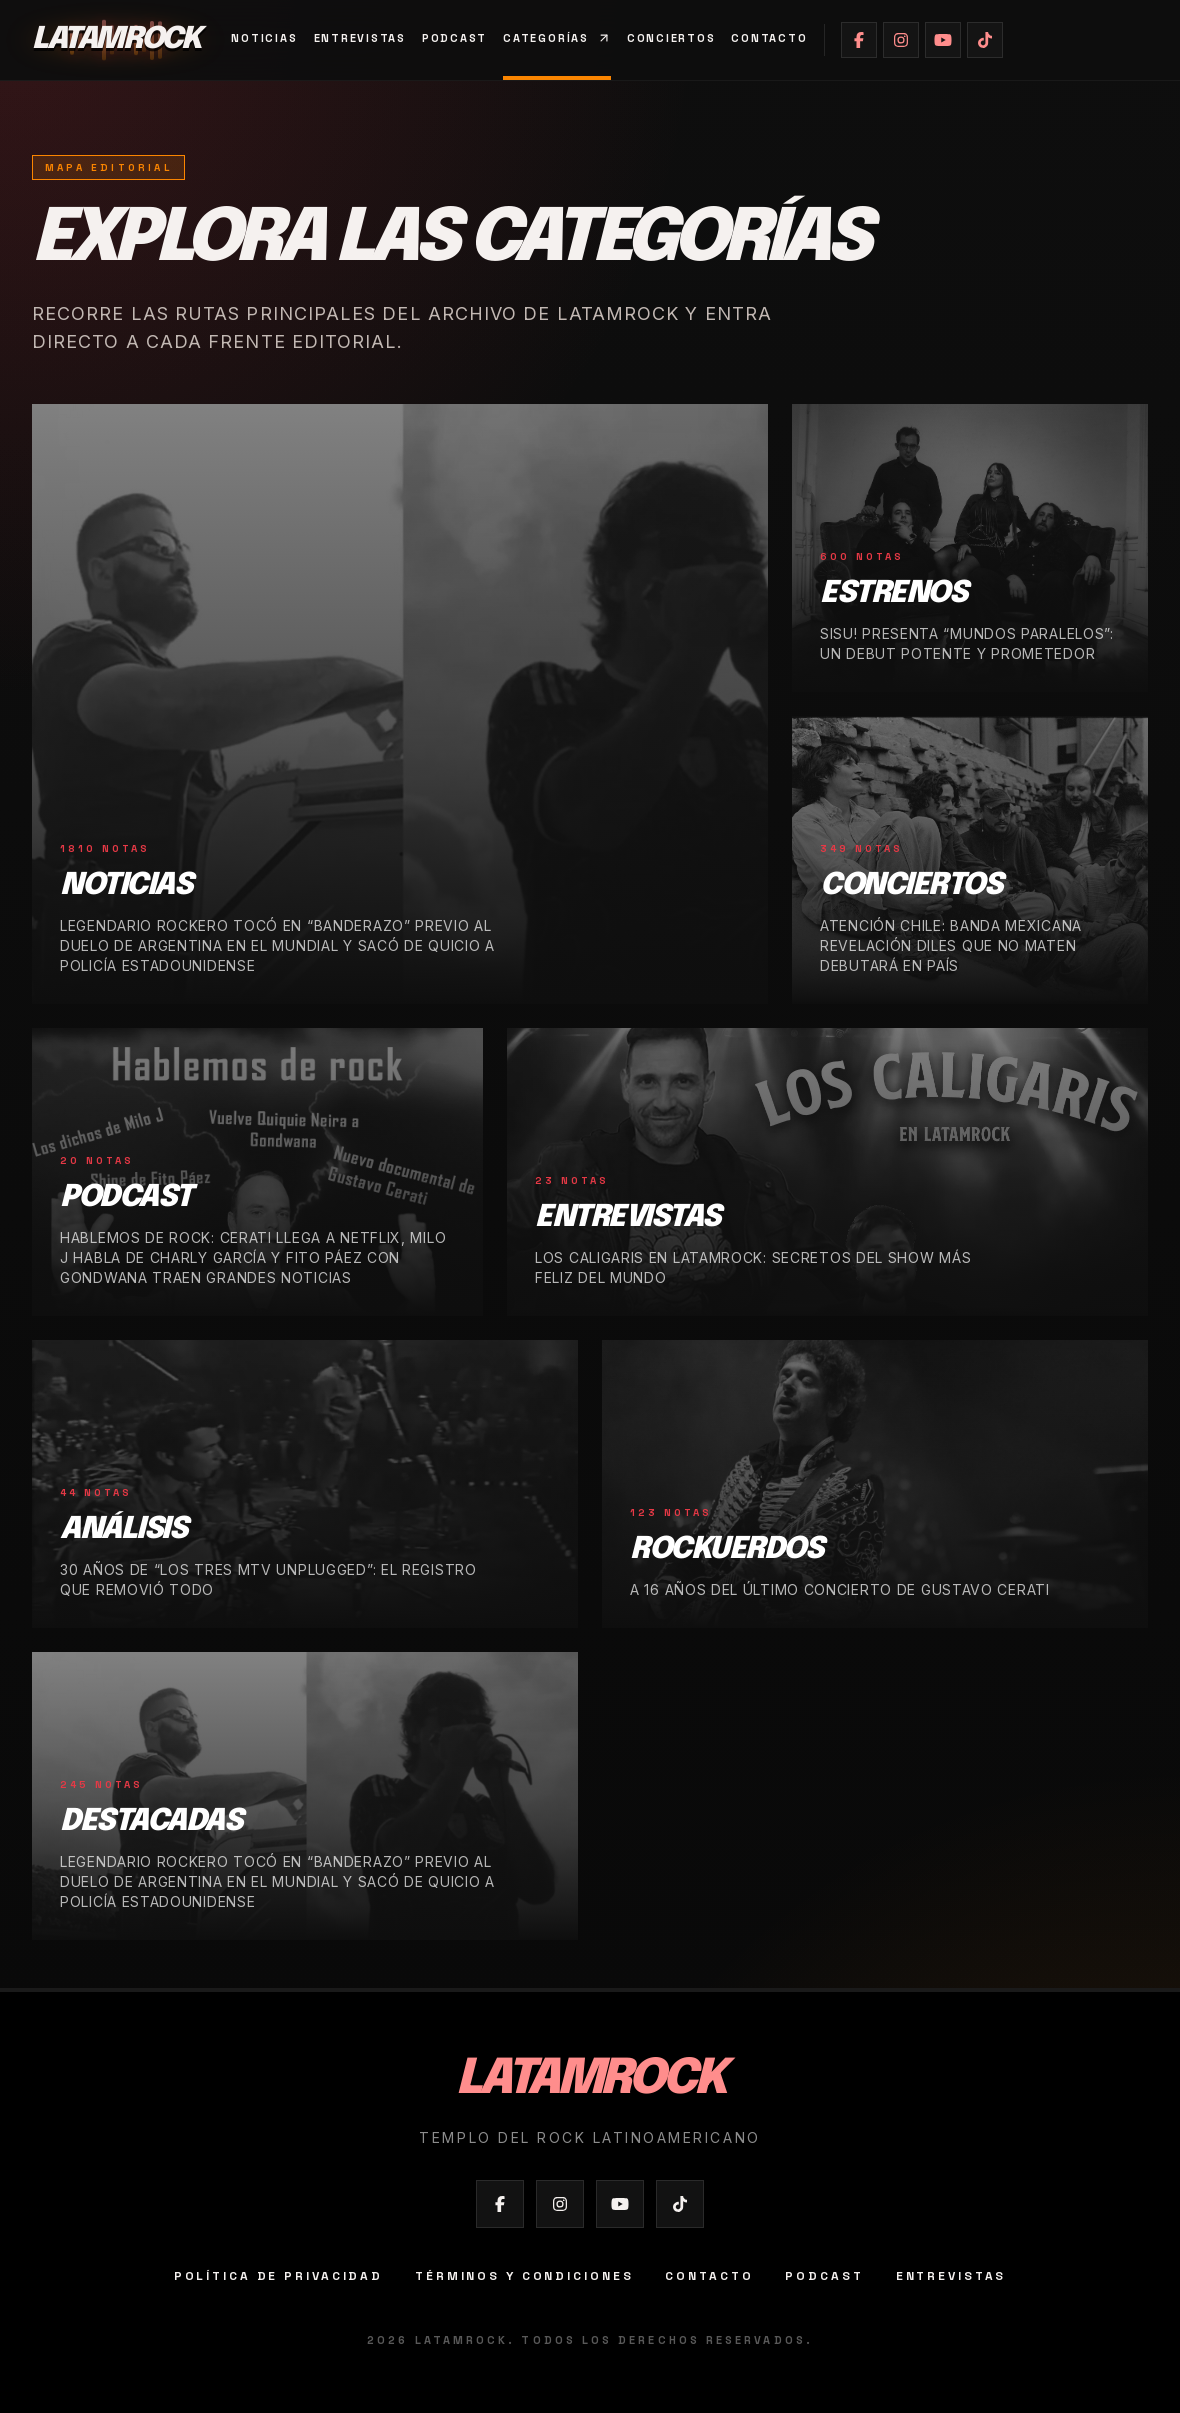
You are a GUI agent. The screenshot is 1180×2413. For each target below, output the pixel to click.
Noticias (264, 38)
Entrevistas (360, 38)
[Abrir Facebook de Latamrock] (859, 40)
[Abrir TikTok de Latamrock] (985, 40)
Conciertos (671, 38)
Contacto (769, 38)
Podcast (454, 38)
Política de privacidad (278, 2276)
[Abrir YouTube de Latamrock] (943, 40)
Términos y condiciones (524, 2276)
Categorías (557, 38)
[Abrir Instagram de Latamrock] (901, 40)
